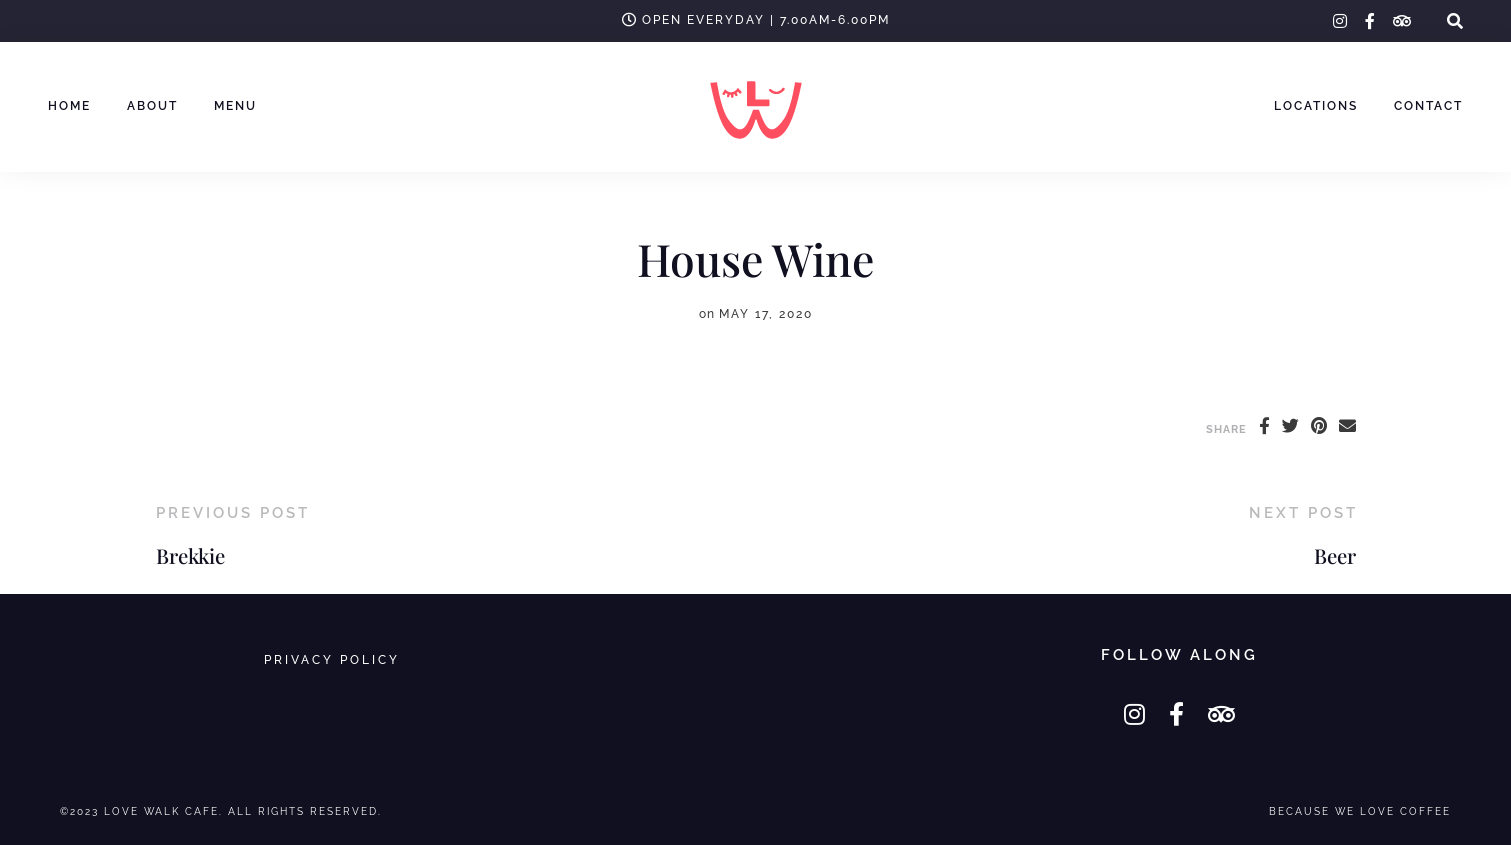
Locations (1316, 106)
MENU (235, 106)
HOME (69, 106)
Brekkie (190, 555)
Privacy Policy (332, 659)
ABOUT (152, 106)
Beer (1335, 555)
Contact (1428, 106)
